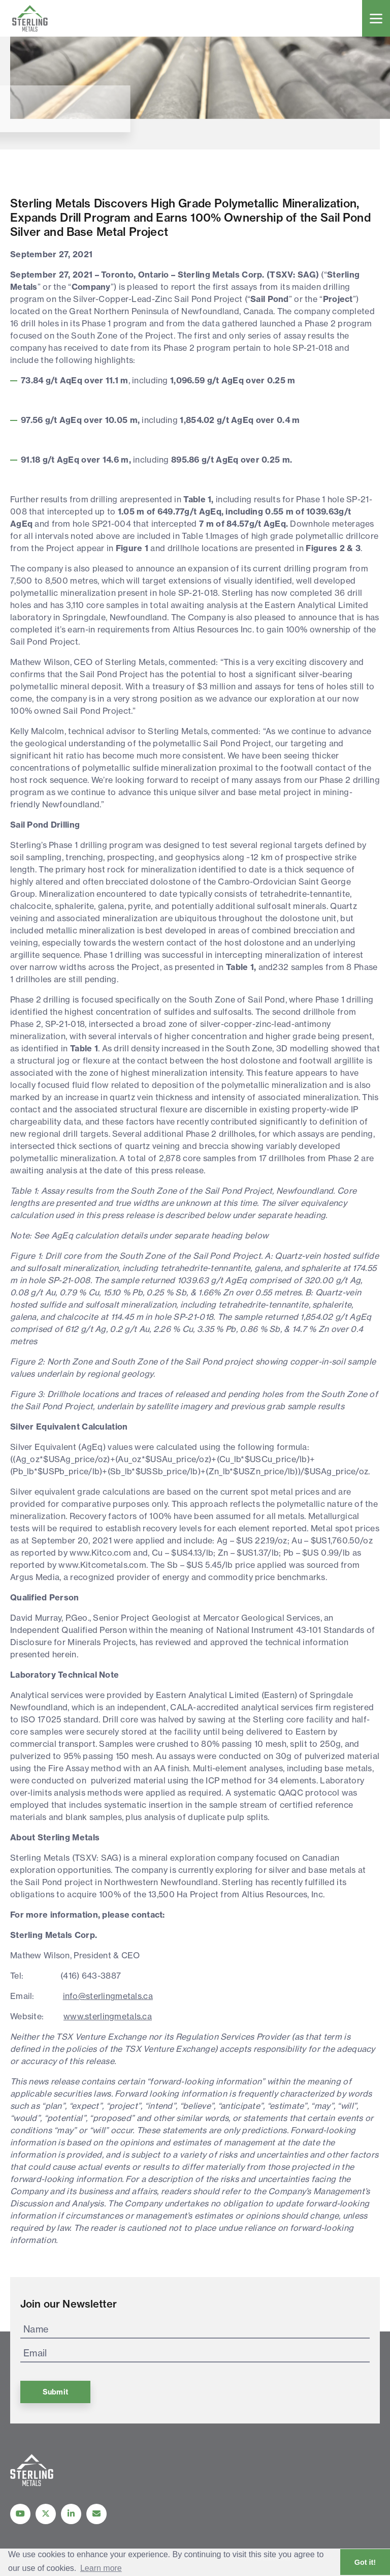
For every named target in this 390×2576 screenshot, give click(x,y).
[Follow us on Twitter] (46, 2514)
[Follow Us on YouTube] (20, 2514)
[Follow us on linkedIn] (71, 2514)
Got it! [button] (365, 2562)
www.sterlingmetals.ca (107, 2016)
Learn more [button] (101, 2568)
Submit (55, 2392)
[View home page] (31, 2483)
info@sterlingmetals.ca (108, 1996)
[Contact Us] (96, 2514)
